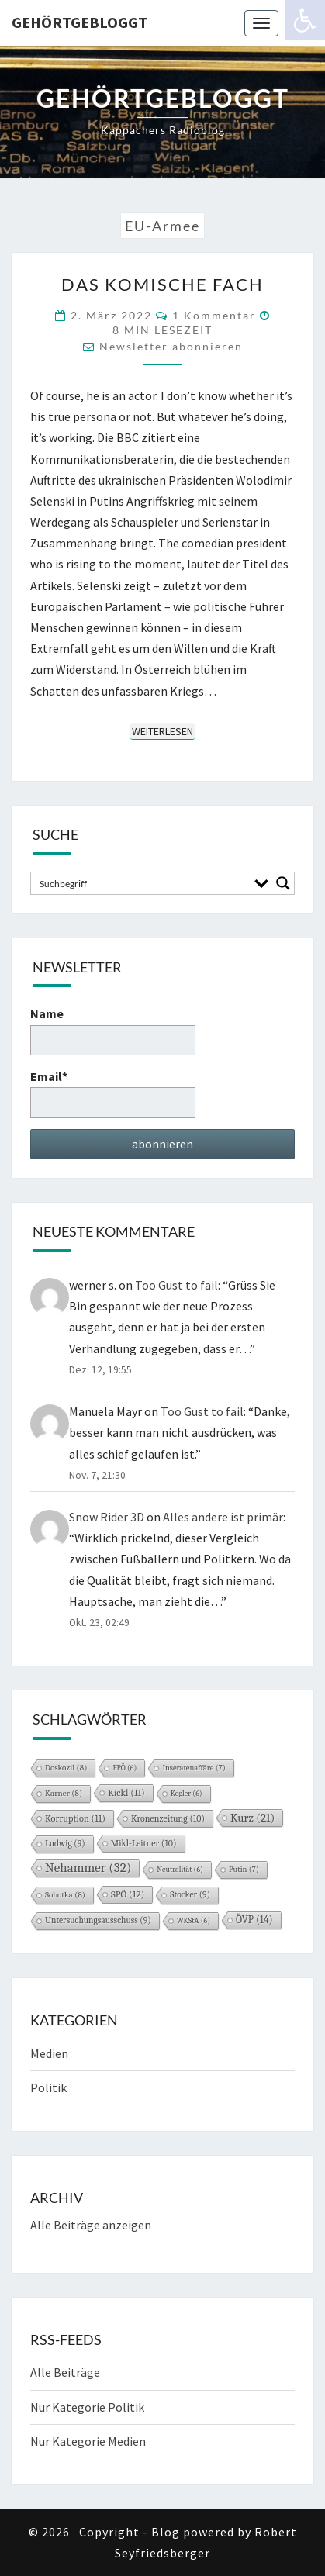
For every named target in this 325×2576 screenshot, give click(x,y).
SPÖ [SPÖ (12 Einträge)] (127, 1894)
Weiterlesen (163, 730)
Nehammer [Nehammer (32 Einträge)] (88, 1867)
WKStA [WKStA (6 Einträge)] (193, 1920)
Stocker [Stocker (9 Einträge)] (190, 1895)
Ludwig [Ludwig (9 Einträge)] (65, 1844)
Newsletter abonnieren (171, 346)
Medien (49, 2053)
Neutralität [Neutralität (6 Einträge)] (180, 1869)
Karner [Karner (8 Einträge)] (63, 1793)
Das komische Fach (162, 284)
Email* (112, 1093)
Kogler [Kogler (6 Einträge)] (186, 1793)
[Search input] (142, 883)
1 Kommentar (214, 315)
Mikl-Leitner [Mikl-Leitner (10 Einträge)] (144, 1843)
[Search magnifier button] (283, 883)
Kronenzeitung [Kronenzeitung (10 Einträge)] (168, 1818)
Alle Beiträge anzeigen (90, 2224)
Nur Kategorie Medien (88, 2441)
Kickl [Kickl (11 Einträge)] (126, 1792)
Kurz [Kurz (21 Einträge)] (252, 1818)
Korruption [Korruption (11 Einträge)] (75, 1818)
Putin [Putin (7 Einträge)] (244, 1869)
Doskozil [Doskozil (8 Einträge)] (66, 1768)
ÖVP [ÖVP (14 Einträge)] (254, 1919)
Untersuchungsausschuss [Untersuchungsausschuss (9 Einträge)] (98, 1920)
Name (112, 1030)
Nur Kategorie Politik (87, 2407)
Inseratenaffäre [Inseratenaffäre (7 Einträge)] (193, 1768)
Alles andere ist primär (223, 1517)
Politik (48, 2087)
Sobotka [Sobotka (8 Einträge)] (65, 1895)
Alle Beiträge (65, 2372)
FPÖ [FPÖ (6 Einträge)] (124, 1768)
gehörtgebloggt (79, 22)
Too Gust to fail (176, 1285)
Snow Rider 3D (106, 1517)
